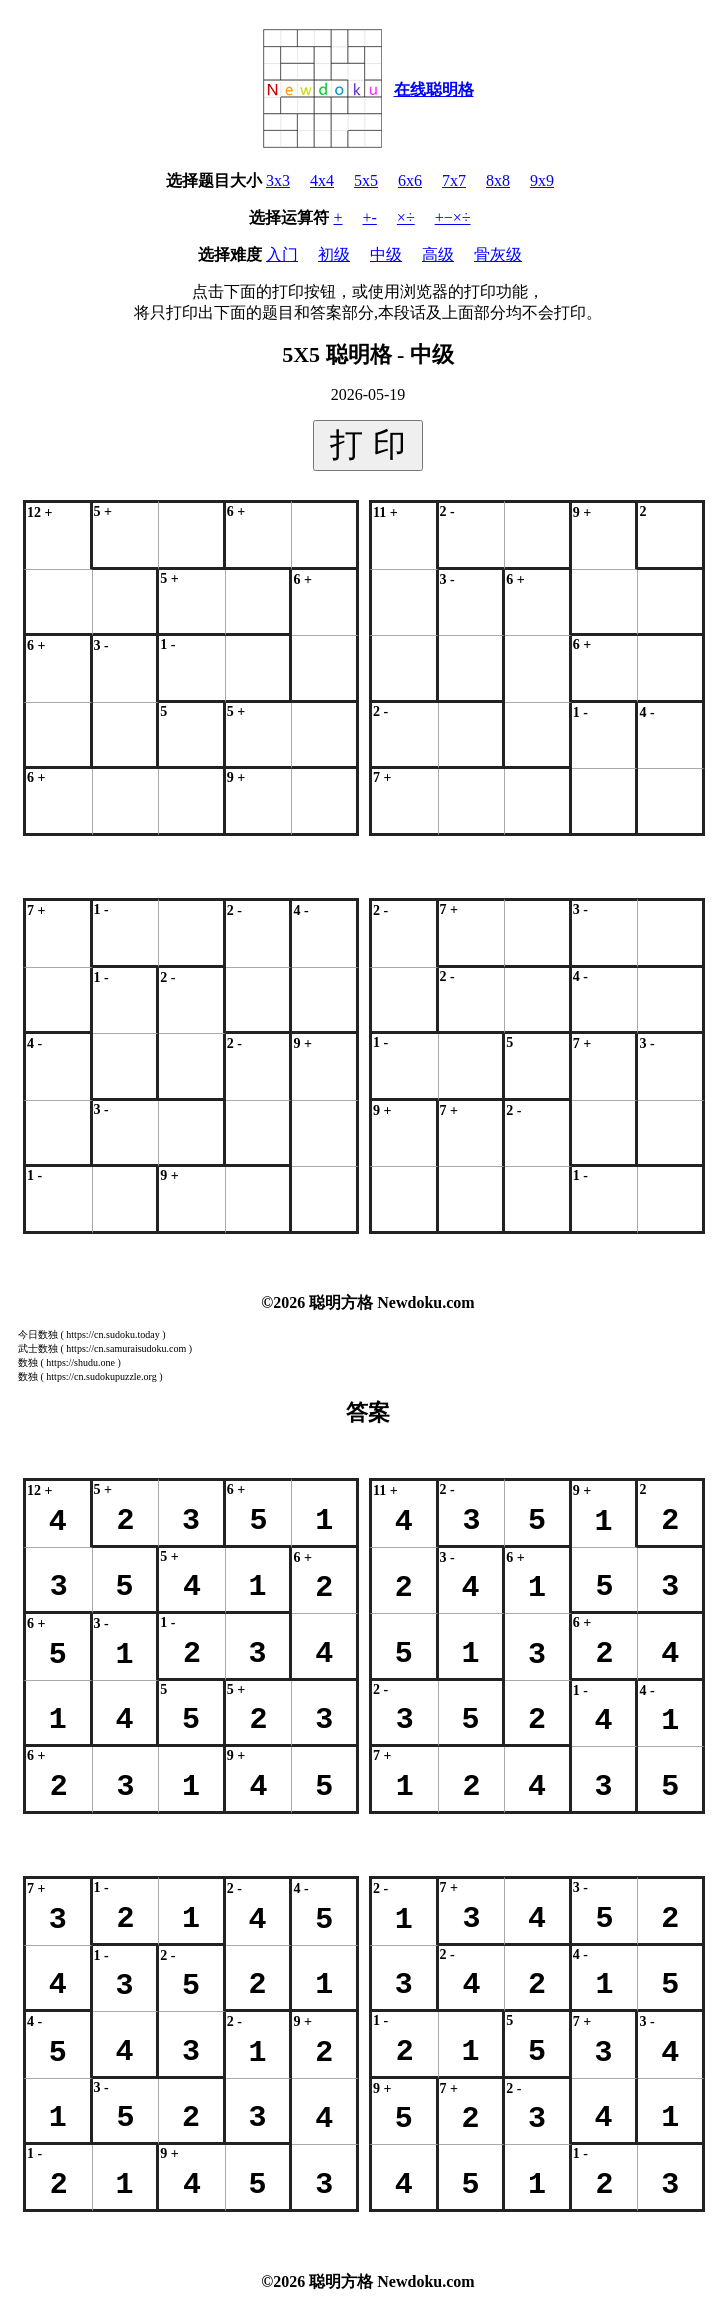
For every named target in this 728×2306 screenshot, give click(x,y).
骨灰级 (498, 254)
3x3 (278, 180)
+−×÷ (453, 217)
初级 (334, 254)
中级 (386, 254)
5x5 (366, 180)
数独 (28, 1362)
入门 (282, 254)
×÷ (406, 217)
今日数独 (38, 1334)
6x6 (410, 180)
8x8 (498, 180)
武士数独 (38, 1348)
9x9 (542, 180)
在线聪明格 (434, 89)
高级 (438, 254)
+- (370, 217)
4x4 (322, 180)
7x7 (454, 180)
